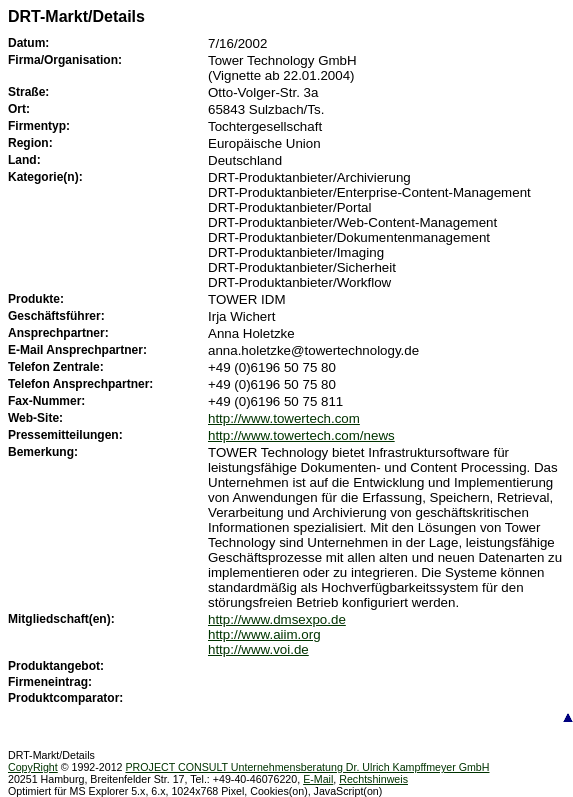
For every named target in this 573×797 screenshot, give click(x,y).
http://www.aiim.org (264, 634)
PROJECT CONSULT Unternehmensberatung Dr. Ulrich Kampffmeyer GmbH (307, 767)
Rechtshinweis (373, 779)
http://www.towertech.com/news (301, 435)
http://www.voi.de (258, 649)
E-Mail (318, 779)
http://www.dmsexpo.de (277, 619)
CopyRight (33, 767)
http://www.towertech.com (284, 418)
